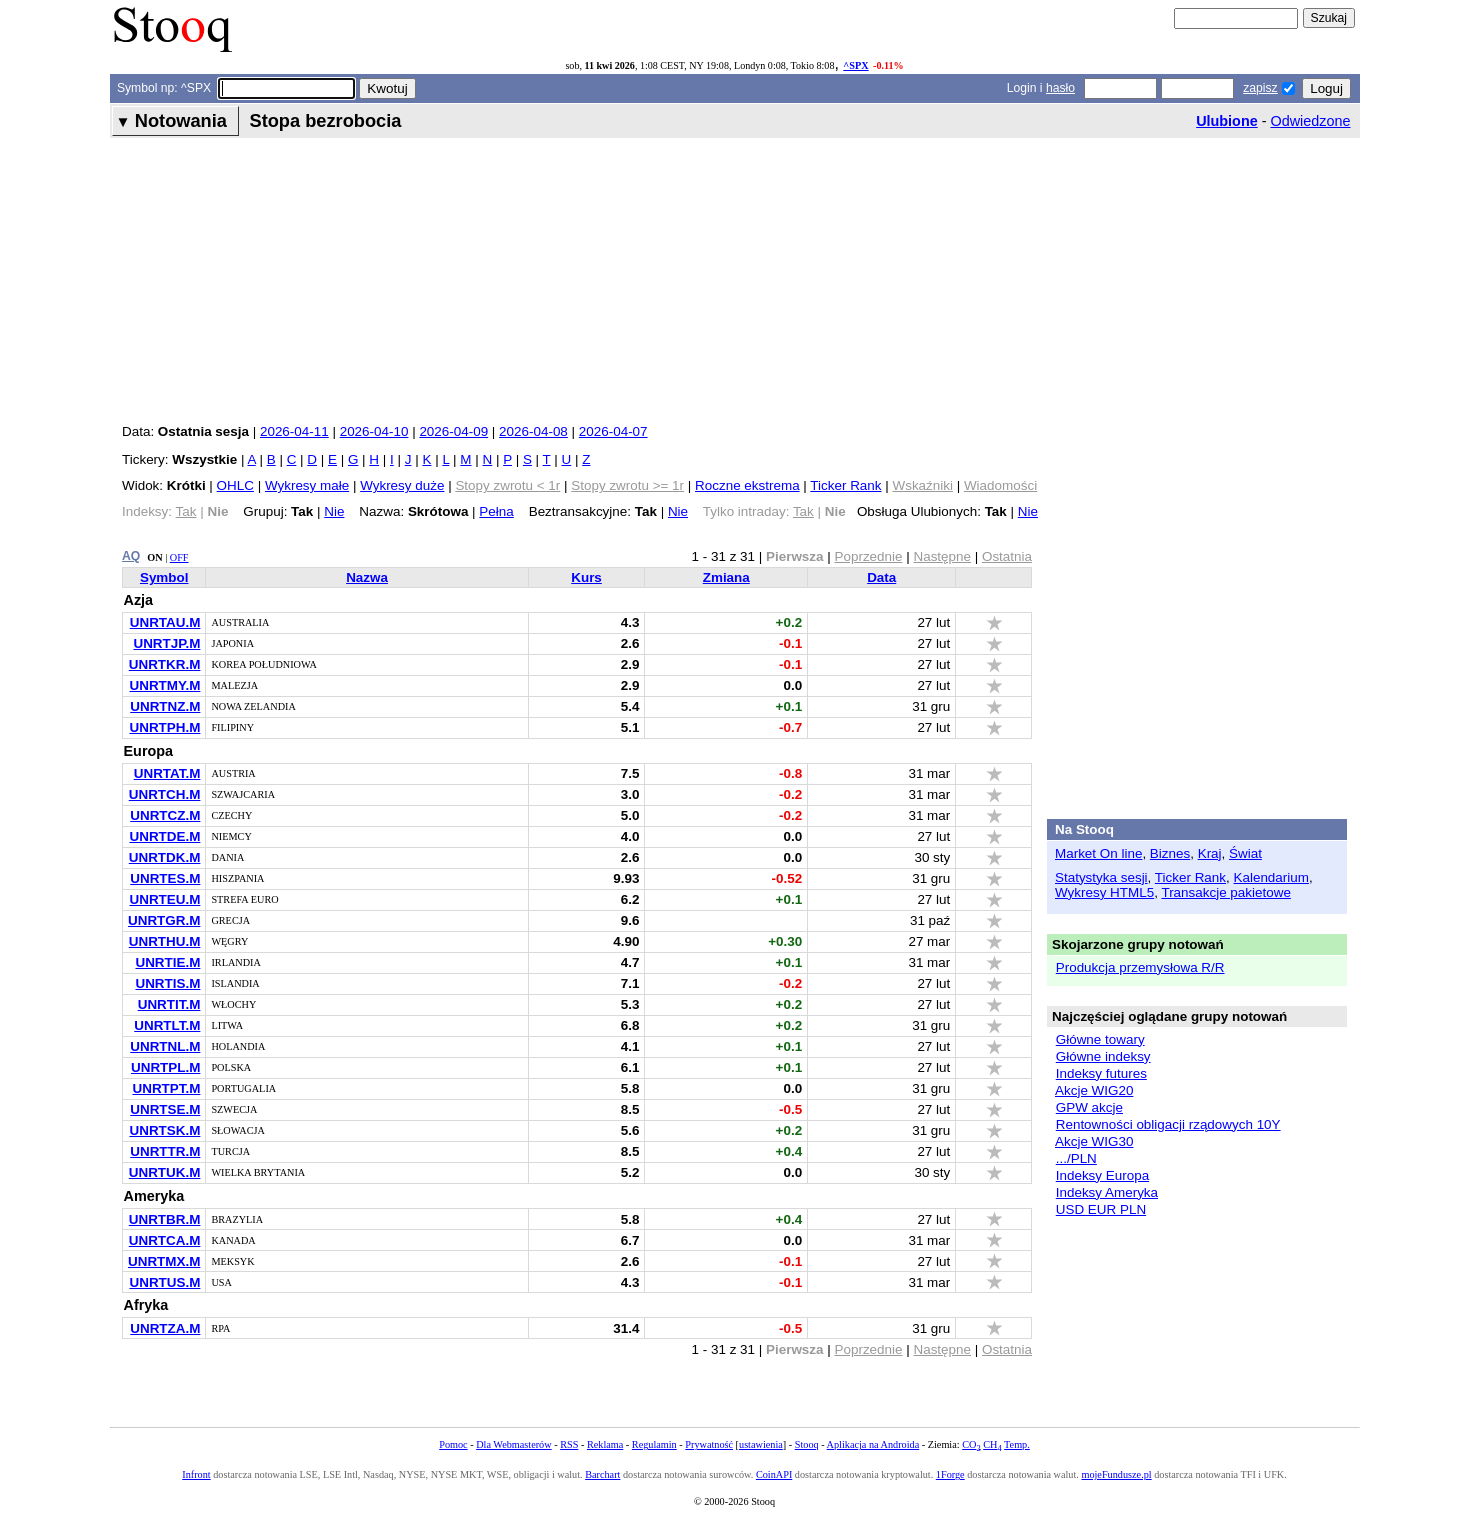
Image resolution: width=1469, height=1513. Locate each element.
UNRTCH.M (165, 794)
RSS (569, 1444)
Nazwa (367, 577)
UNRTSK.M (164, 1130)
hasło (1060, 88)
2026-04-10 (374, 431)
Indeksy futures (1101, 1073)
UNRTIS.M (167, 983)
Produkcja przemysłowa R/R (1140, 967)
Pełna (496, 511)
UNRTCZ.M (165, 815)
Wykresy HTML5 (1104, 892)
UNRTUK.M (165, 1172)
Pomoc (453, 1444)
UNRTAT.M (167, 773)
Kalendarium (1271, 877)
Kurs (586, 577)
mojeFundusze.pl (1116, 1474)
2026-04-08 (533, 431)
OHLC (235, 485)
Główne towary (1100, 1039)
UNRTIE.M (167, 962)
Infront (196, 1474)
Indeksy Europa (1102, 1175)
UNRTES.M (165, 878)
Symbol (164, 577)
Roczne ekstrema (747, 485)
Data (881, 577)
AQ (131, 556)
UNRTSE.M (165, 1109)
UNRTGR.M (164, 920)
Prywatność (709, 1444)
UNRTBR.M (165, 1219)
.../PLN (1076, 1158)
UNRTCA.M (165, 1240)
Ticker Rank (845, 485)
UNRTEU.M (164, 899)
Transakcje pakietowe (1225, 892)
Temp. (1017, 1444)
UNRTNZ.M (165, 706)
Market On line (1098, 853)
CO (971, 1444)
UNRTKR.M (165, 664)
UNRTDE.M (164, 836)
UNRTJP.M (166, 643)
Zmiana (726, 577)
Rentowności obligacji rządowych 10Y (1168, 1124)
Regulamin (654, 1444)
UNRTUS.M (164, 1282)
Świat (1245, 853)
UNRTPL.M (165, 1067)
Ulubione (1227, 121)
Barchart (602, 1474)
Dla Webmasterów (513, 1444)
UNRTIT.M (169, 1004)
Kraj (1210, 853)
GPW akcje (1089, 1107)
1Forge (950, 1474)
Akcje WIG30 (1094, 1141)
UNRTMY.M (164, 685)
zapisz (1260, 88)
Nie (334, 511)
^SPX (855, 65)
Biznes (1170, 853)
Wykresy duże (402, 485)
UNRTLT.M (167, 1025)
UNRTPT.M (166, 1088)
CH (992, 1444)
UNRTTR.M (165, 1151)
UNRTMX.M (164, 1261)
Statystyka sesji (1101, 877)
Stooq (807, 1444)
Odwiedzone (1311, 121)
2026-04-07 (613, 431)
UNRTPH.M (164, 727)
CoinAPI (774, 1474)
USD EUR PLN (1101, 1209)
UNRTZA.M (165, 1328)
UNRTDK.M (165, 857)
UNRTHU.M (165, 941)
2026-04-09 (453, 431)
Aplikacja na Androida (873, 1444)
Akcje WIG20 (1094, 1090)
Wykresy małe (307, 485)
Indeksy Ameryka (1107, 1192)
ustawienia (761, 1444)
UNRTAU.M (165, 622)
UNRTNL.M (165, 1046)
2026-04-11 (294, 431)
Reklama (605, 1444)
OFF (179, 557)
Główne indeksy (1103, 1056)
